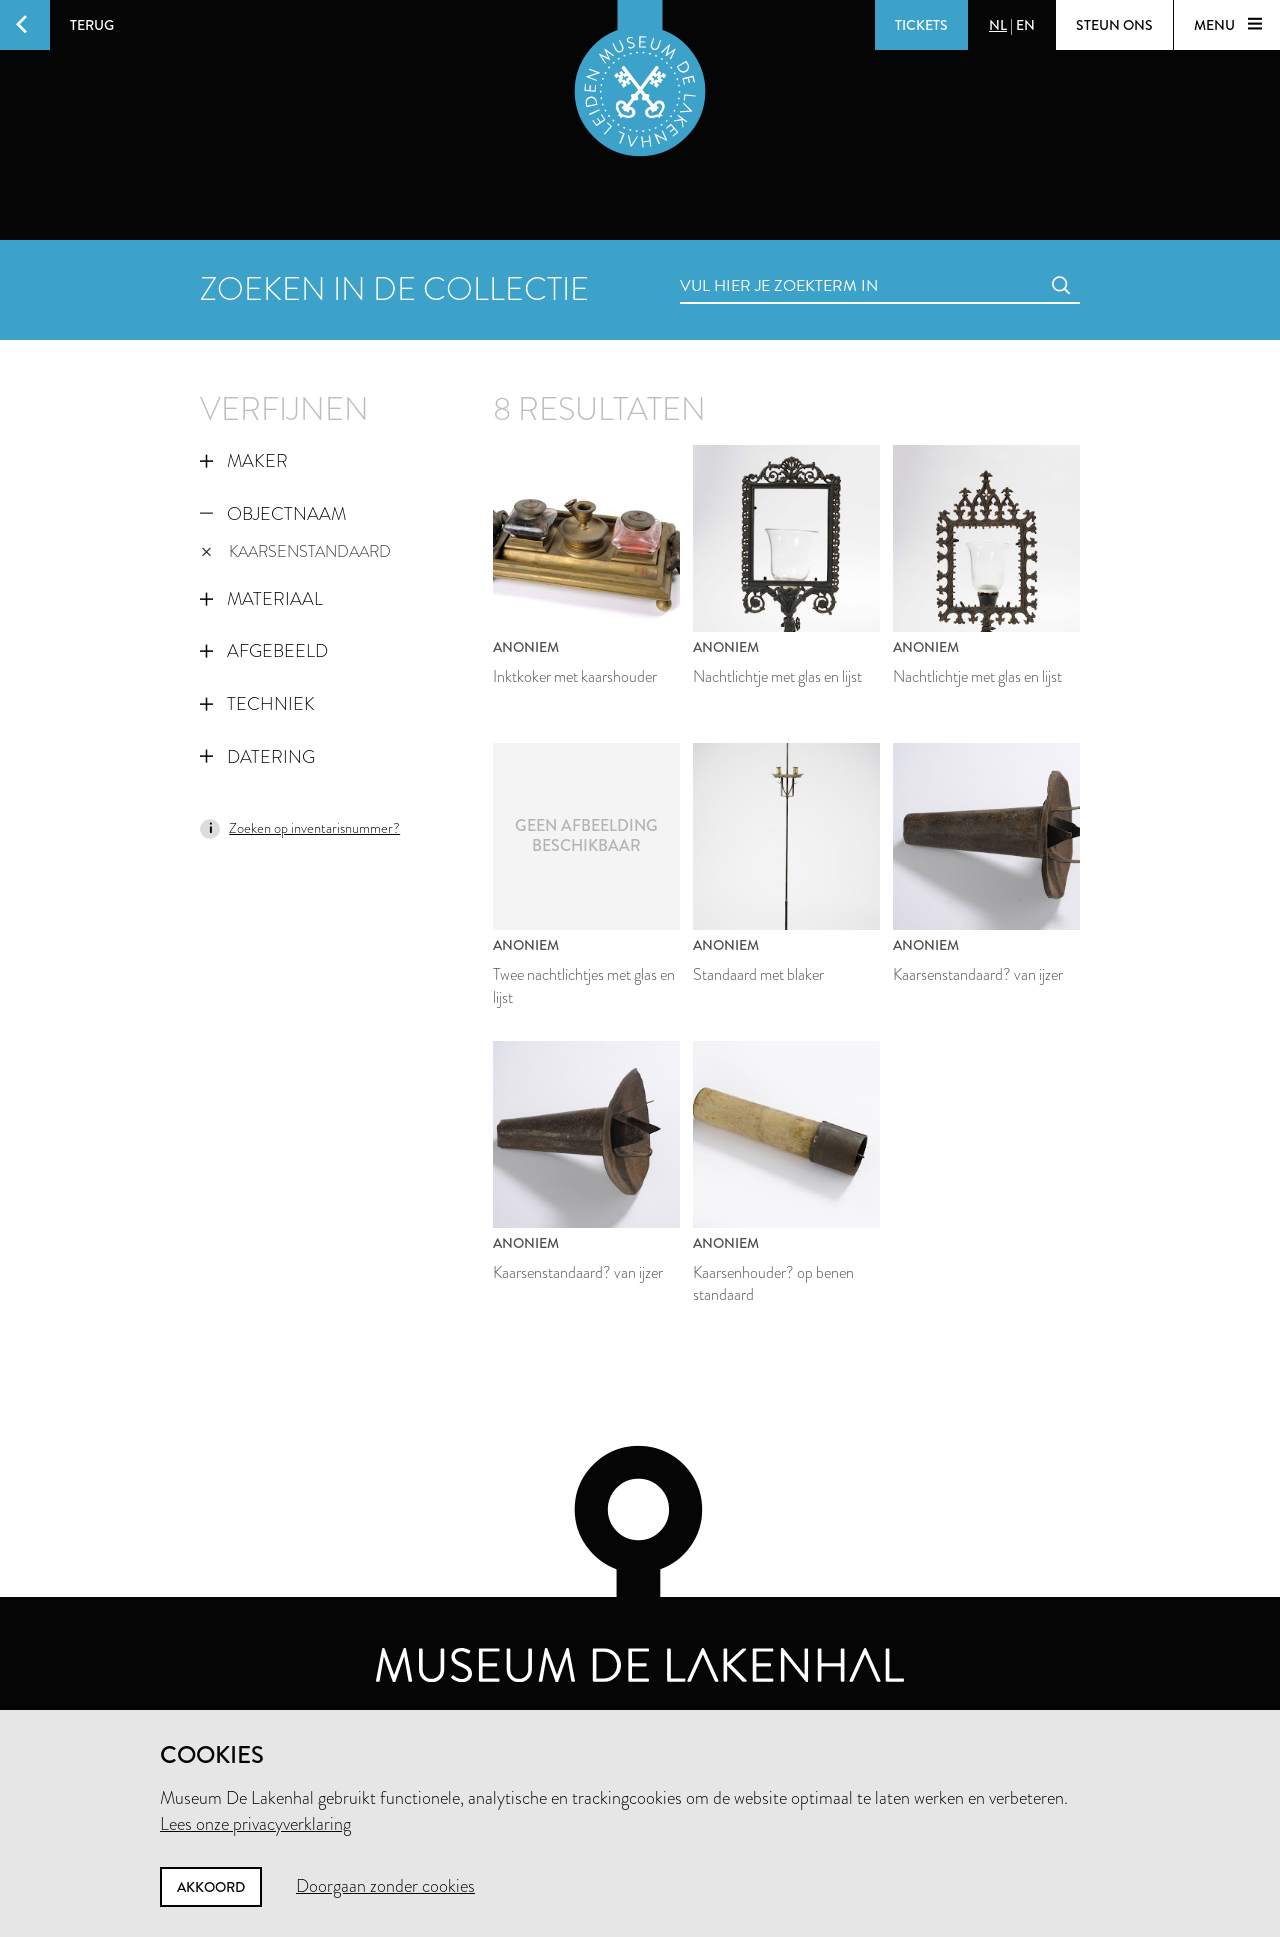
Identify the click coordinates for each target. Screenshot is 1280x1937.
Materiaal (261, 599)
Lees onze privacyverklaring (255, 1824)
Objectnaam (273, 514)
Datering (257, 757)
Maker (244, 461)
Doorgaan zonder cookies (385, 1886)
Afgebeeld (264, 651)
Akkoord (211, 1887)
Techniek (257, 704)
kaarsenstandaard (296, 551)
